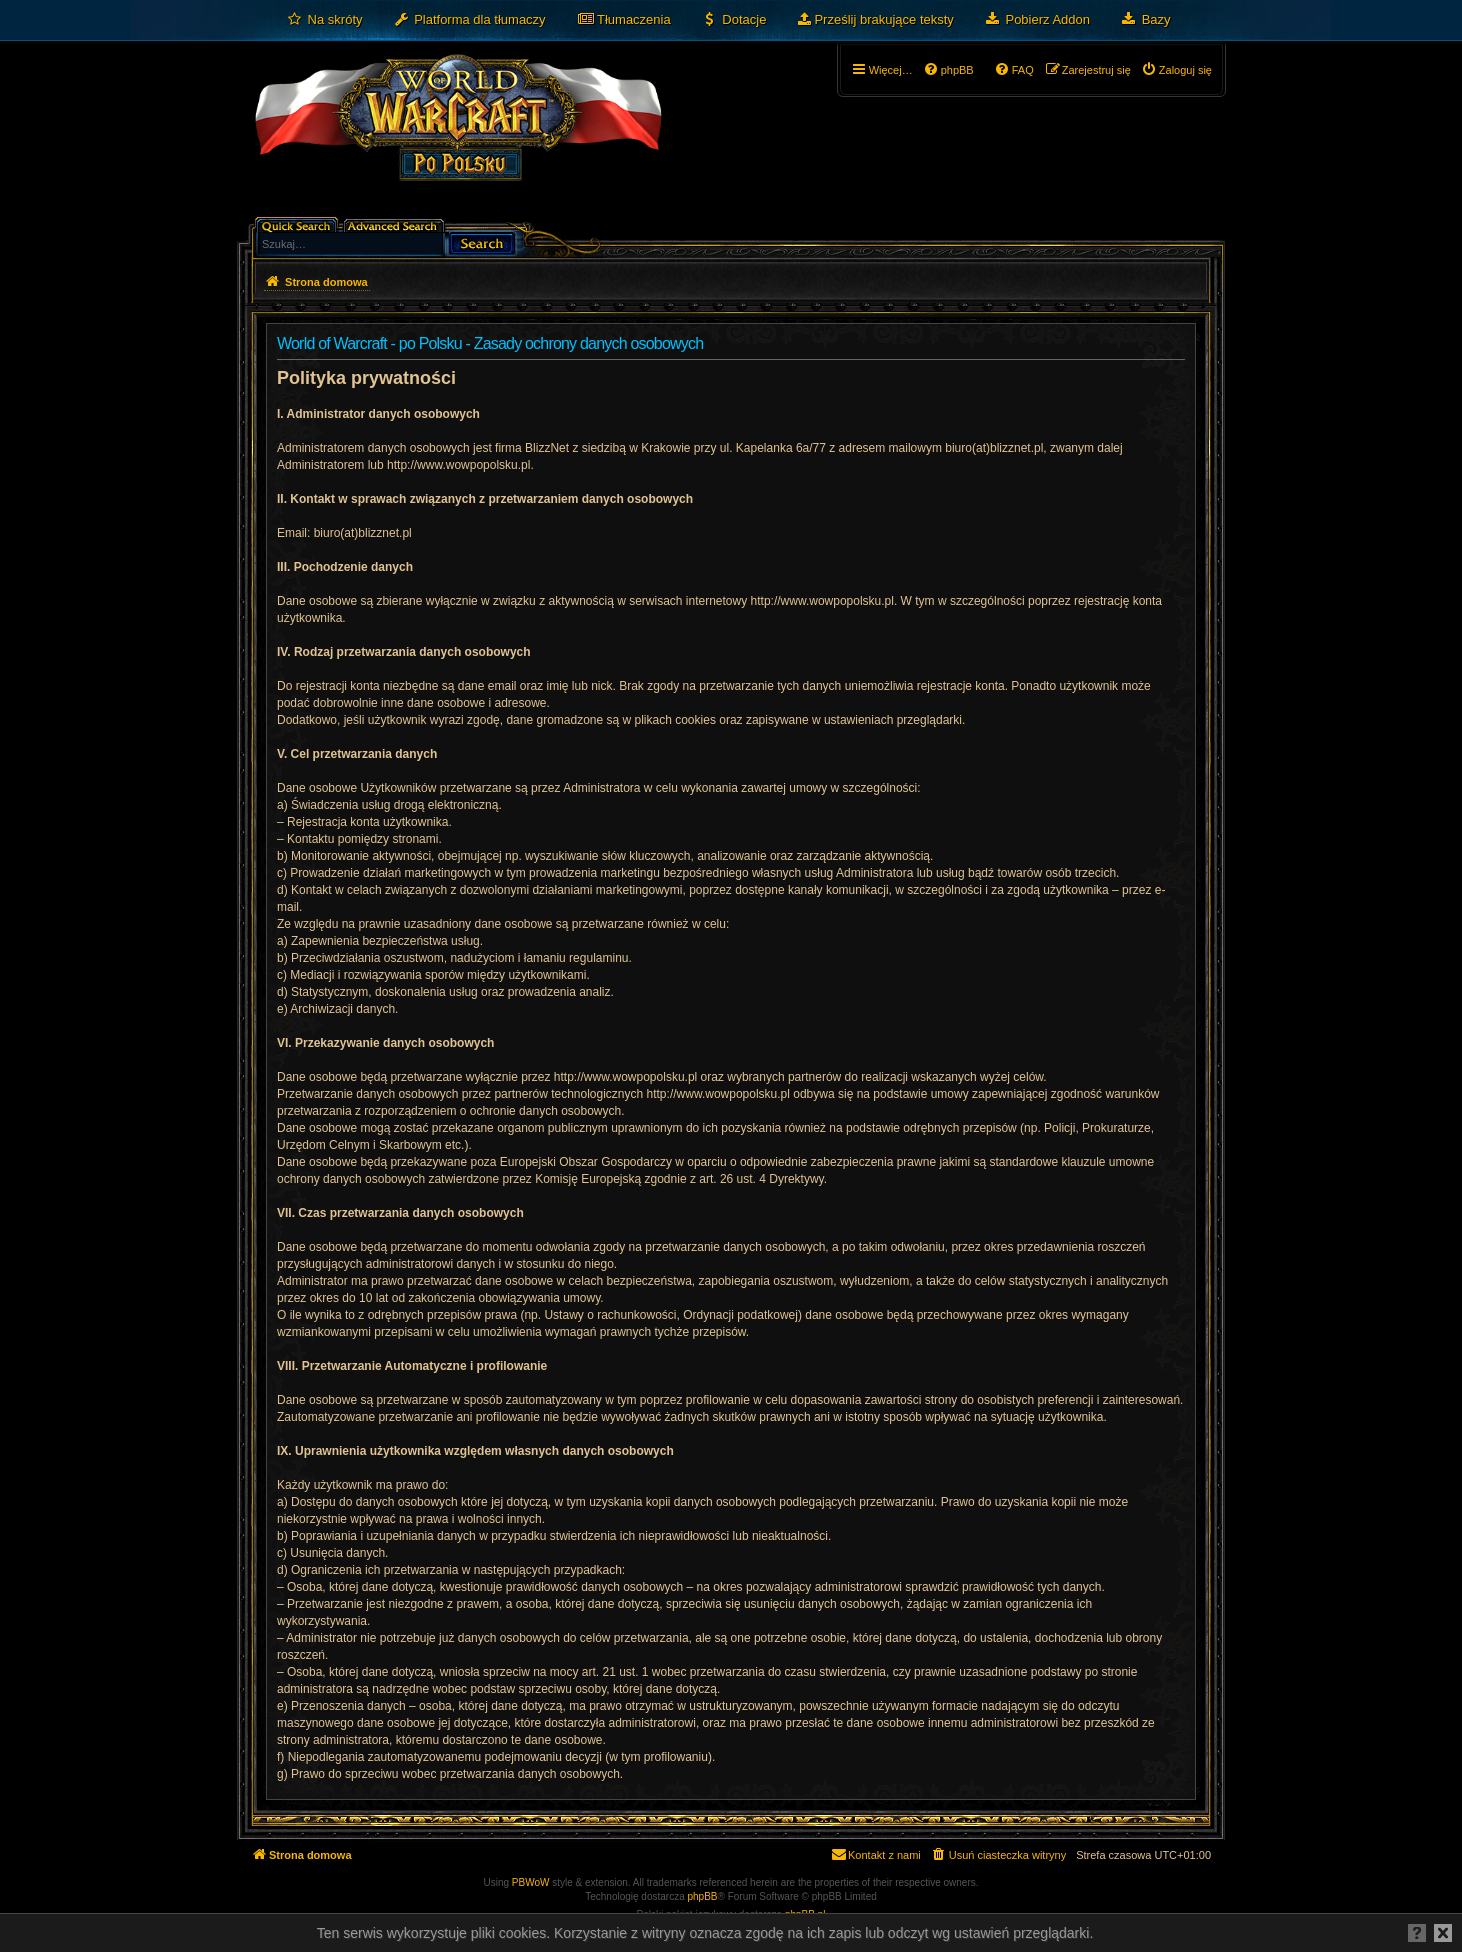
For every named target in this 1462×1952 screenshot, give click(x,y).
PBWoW (531, 1882)
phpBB (703, 1896)
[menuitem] (324, 20)
